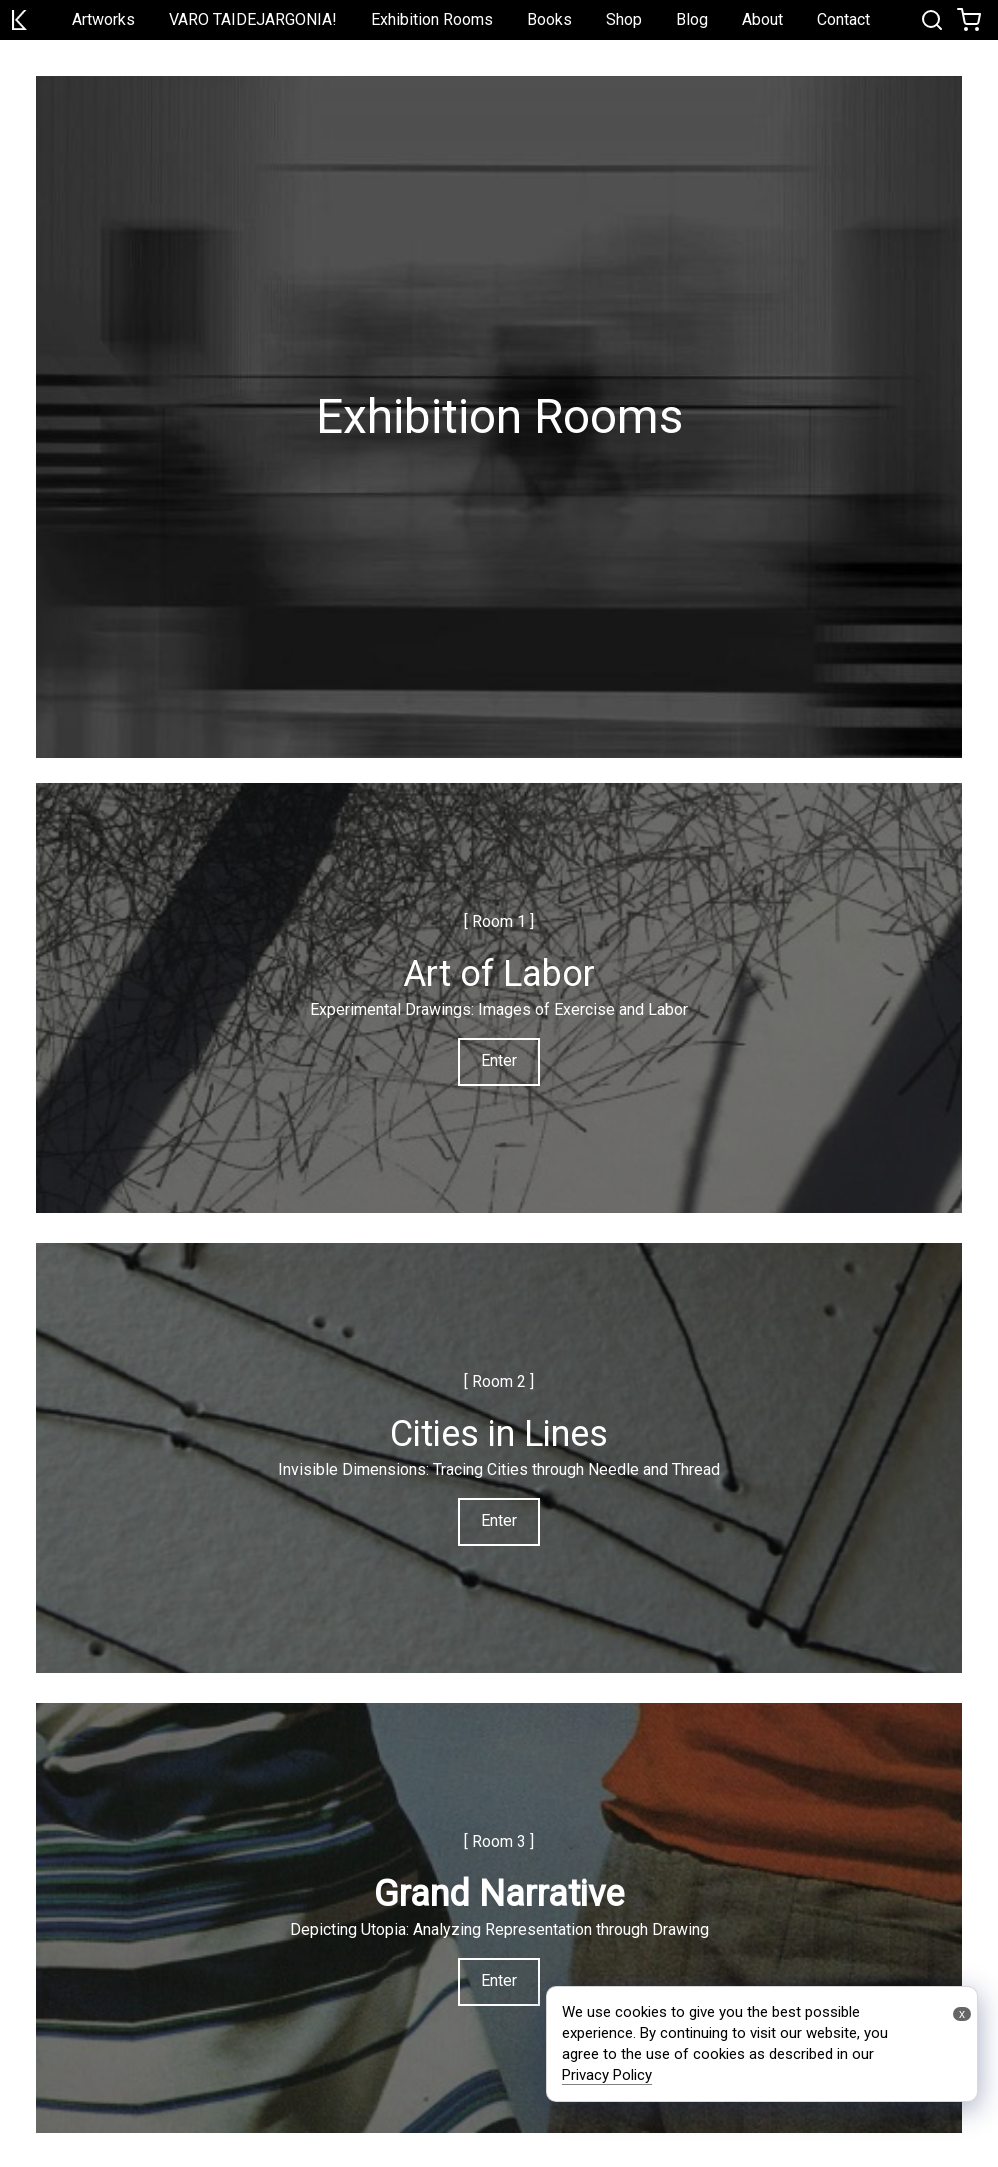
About (762, 19)
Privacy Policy (607, 2075)
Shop (624, 19)
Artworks (103, 19)
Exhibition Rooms (432, 19)
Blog (692, 19)
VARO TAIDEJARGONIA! (253, 19)
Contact (843, 19)
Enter (499, 1060)
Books (549, 19)
